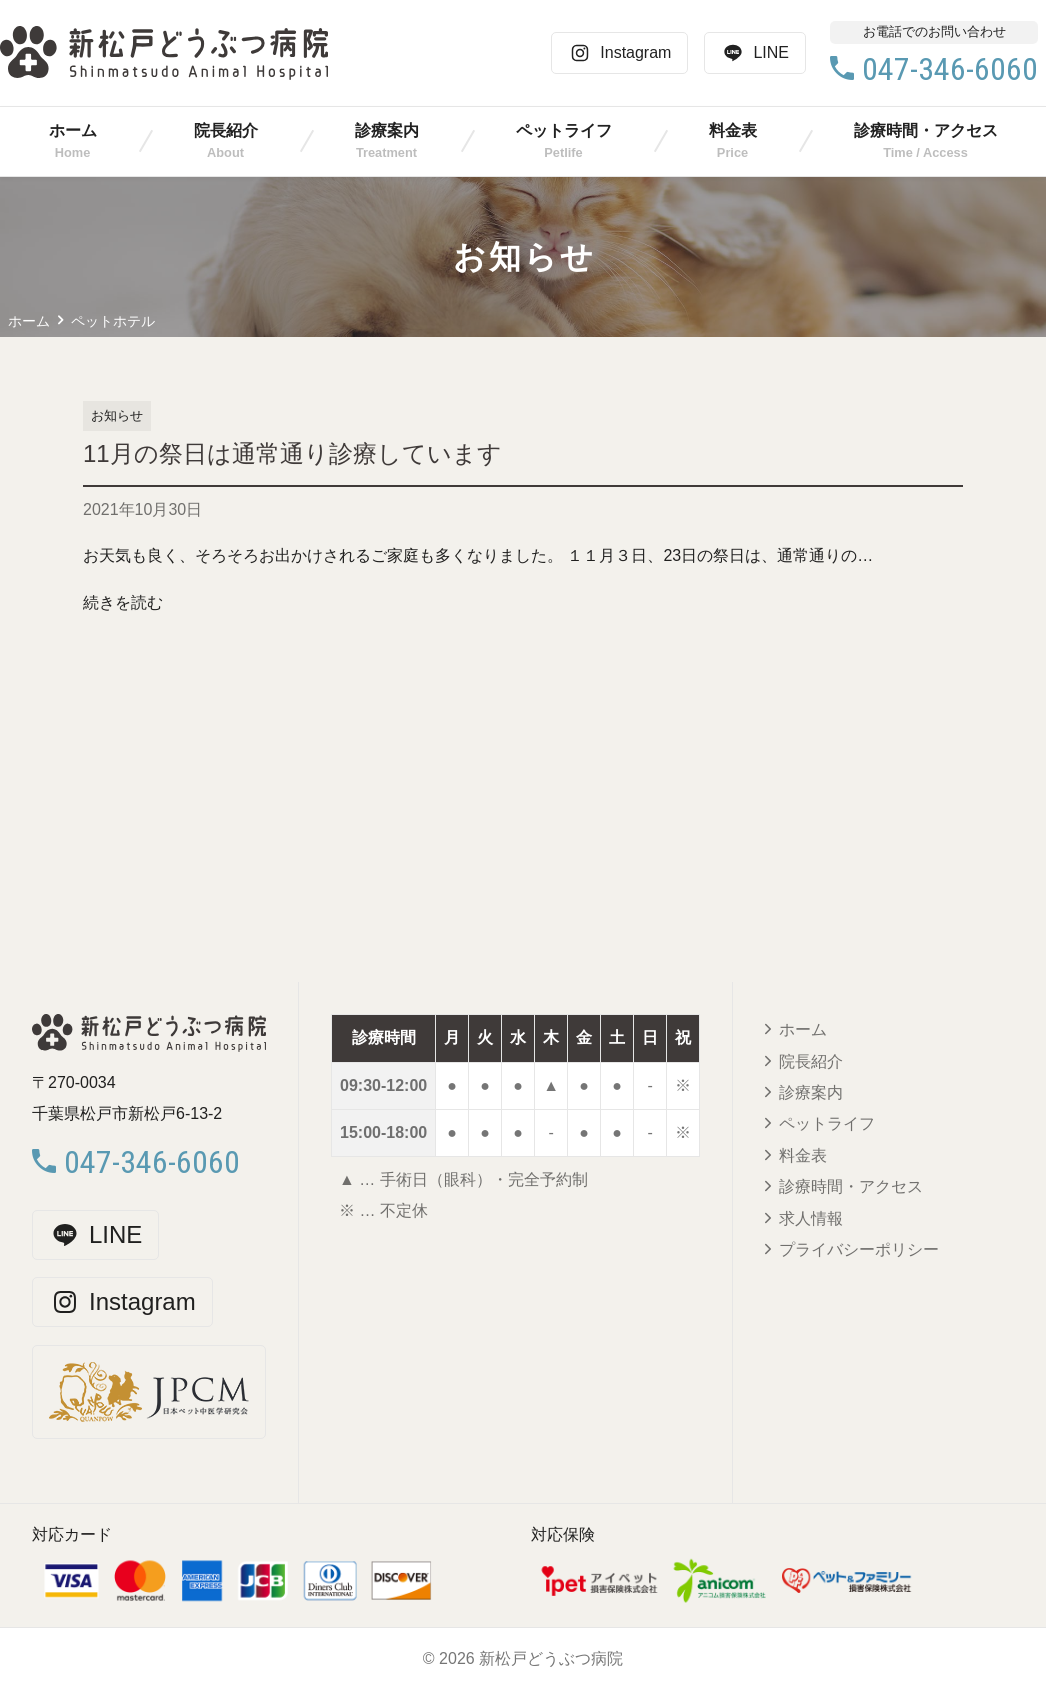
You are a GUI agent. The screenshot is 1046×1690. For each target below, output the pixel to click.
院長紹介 (226, 130)
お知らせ (117, 415)
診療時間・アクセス (926, 130)
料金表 (733, 130)
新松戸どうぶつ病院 (551, 1658)
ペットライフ (564, 130)
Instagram (619, 53)
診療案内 (387, 130)
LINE (755, 53)
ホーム (73, 130)
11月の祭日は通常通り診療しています (292, 453)
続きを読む (123, 602)
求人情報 (811, 1218)
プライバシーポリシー (859, 1249)
